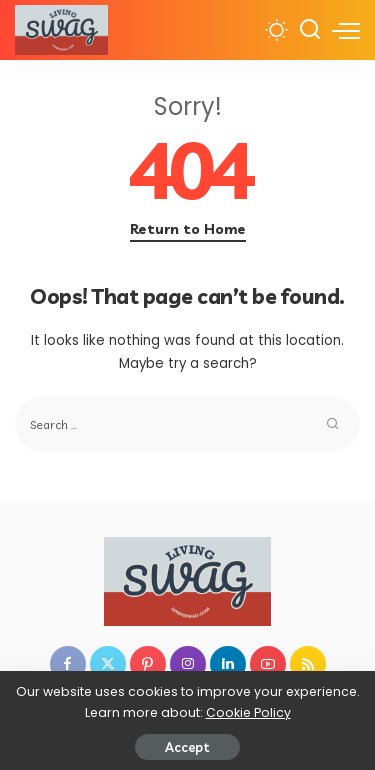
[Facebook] (68, 664)
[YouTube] (268, 664)
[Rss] (308, 664)
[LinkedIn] (228, 664)
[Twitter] (108, 664)
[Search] (310, 30)
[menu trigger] (346, 30)
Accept (187, 747)
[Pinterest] (148, 664)
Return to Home (188, 229)
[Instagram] (188, 664)
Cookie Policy (248, 712)
